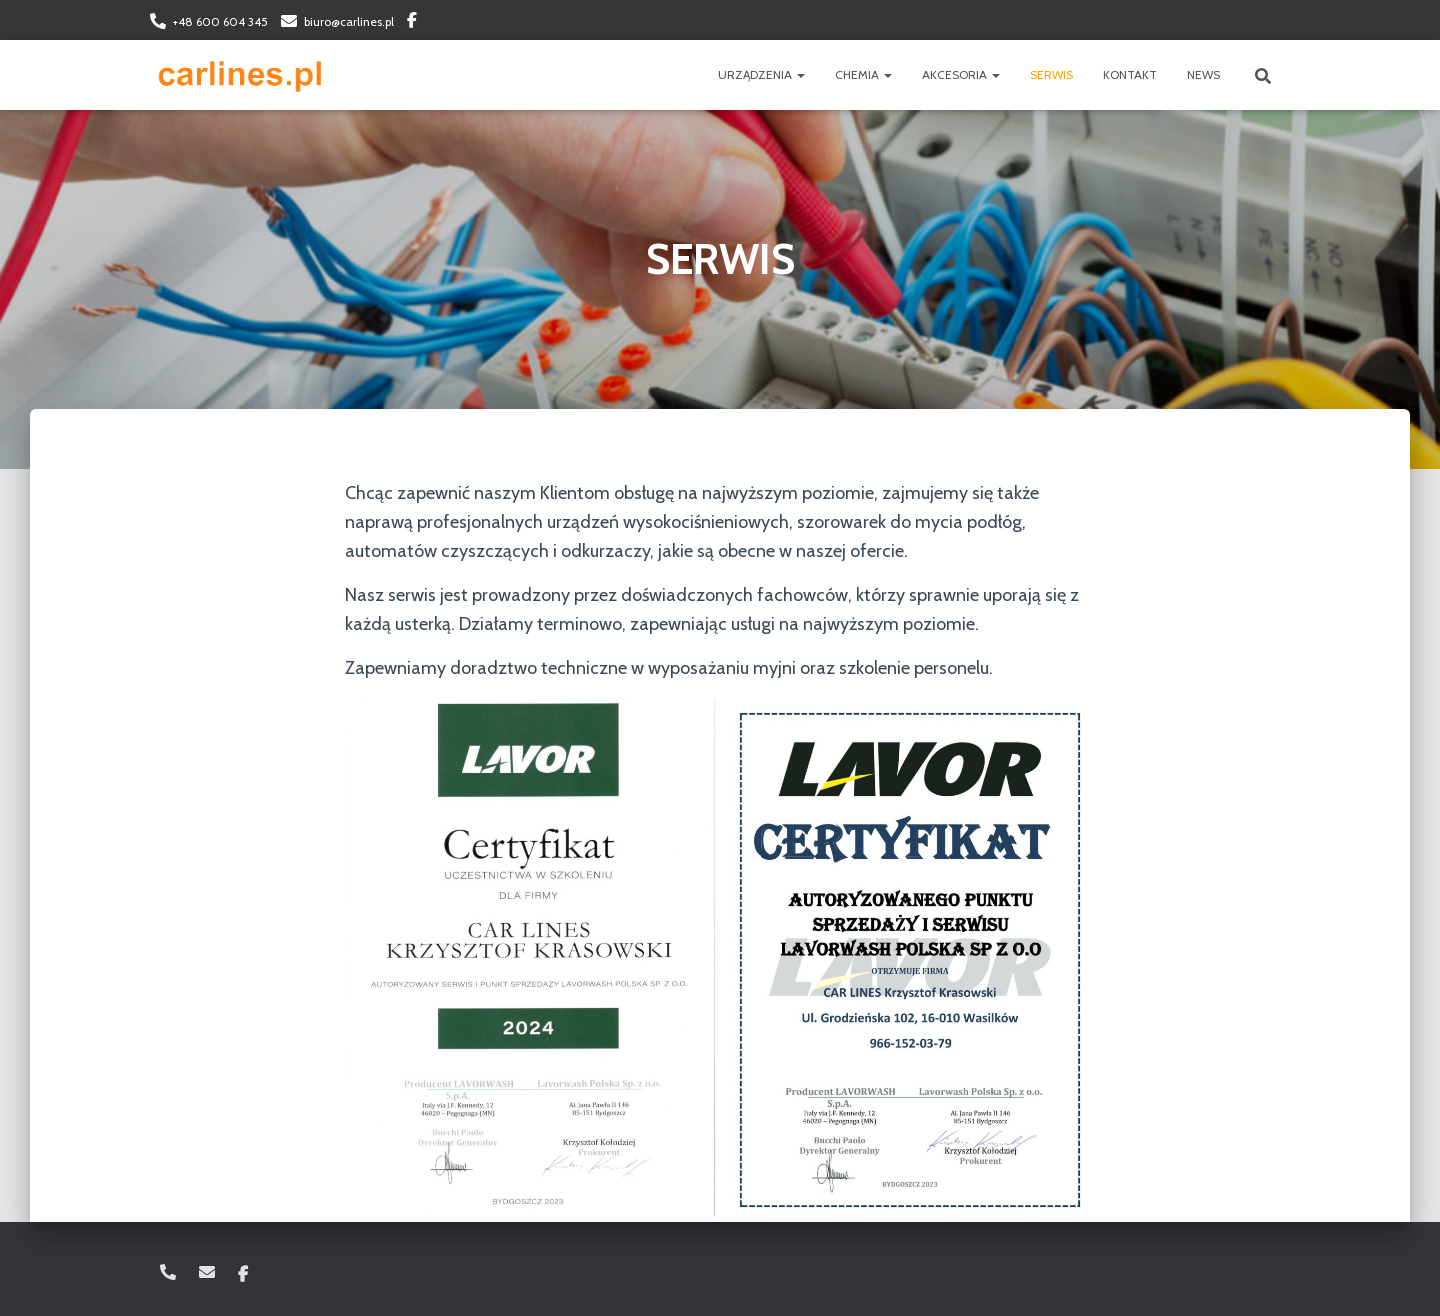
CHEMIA (863, 74)
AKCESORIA (961, 74)
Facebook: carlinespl (412, 23)
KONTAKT (1130, 74)
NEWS (1203, 74)
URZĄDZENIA (761, 74)
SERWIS (1051, 74)
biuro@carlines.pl (349, 21)
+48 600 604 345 (220, 21)
